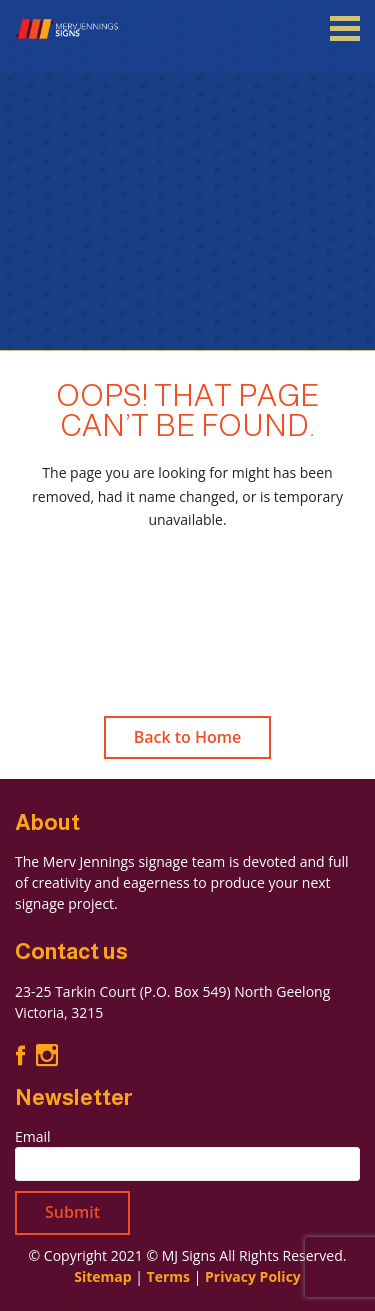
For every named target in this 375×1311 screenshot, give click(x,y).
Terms (168, 1276)
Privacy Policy (253, 1276)
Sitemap (102, 1276)
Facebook (20, 1055)
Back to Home (188, 737)
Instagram (47, 1055)
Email (33, 1136)
